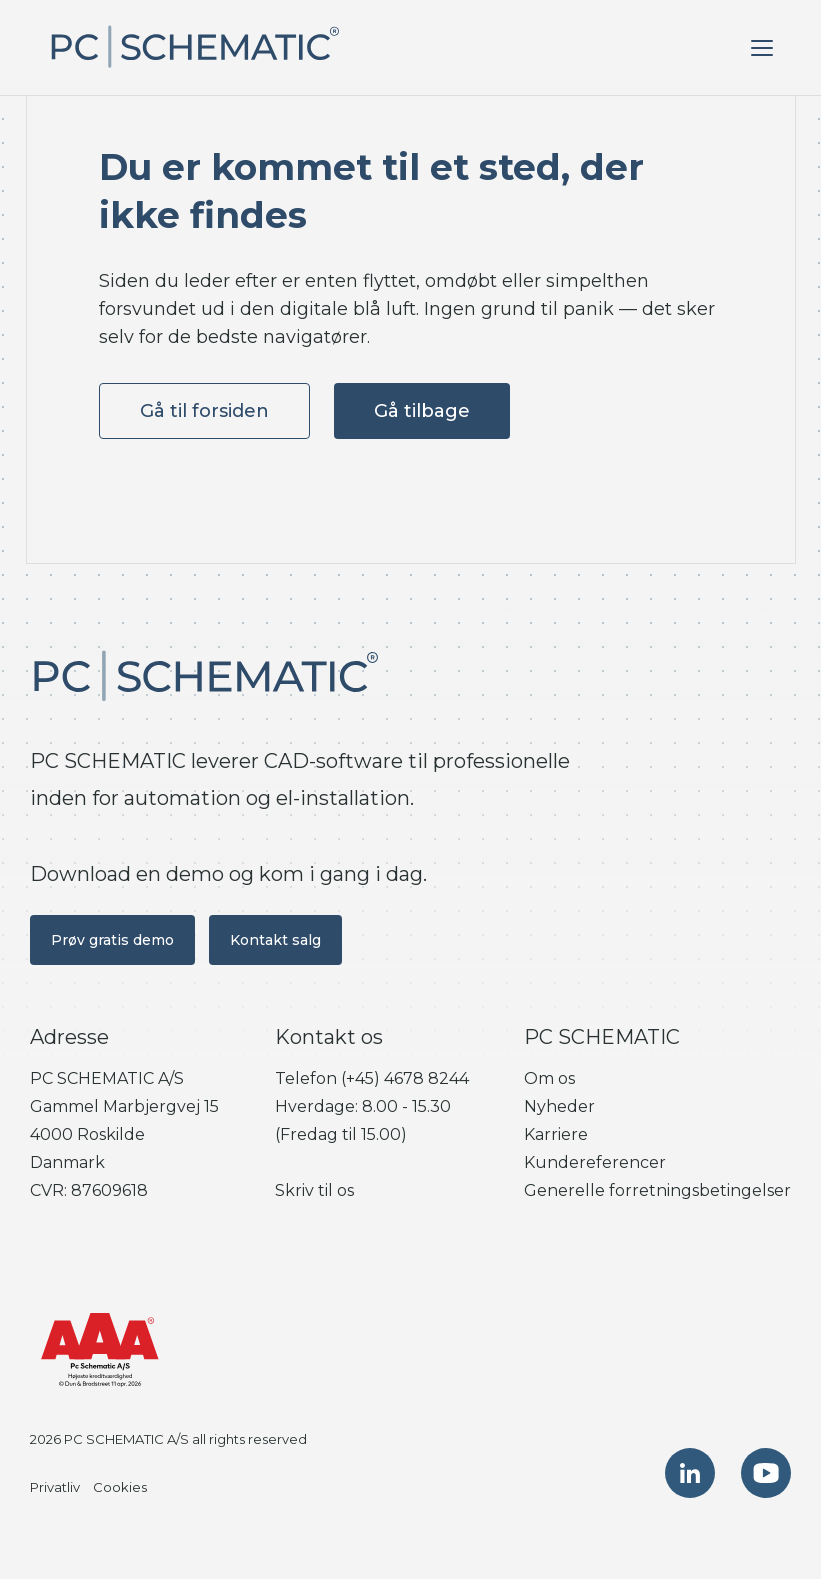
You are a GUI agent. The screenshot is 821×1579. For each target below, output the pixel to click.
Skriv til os (314, 1190)
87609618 (109, 1190)
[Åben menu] (762, 48)
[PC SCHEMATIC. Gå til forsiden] (193, 47)
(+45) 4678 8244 (405, 1078)
